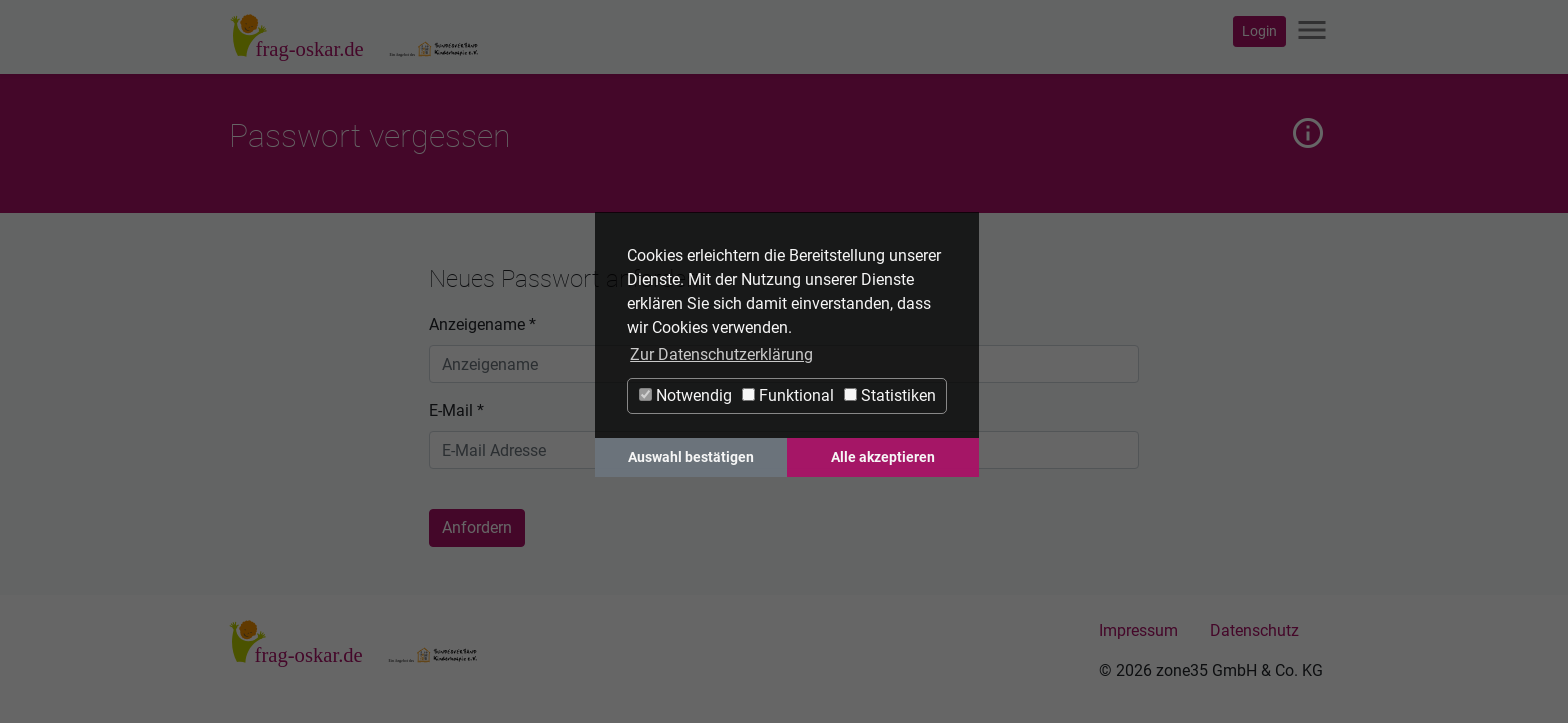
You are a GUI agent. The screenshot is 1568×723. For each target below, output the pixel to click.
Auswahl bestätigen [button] (691, 457)
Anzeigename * (482, 324)
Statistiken (890, 395)
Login (1259, 31)
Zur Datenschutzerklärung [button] (721, 354)
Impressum (1138, 630)
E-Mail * (456, 410)
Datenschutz (1254, 630)
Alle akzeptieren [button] (883, 457)
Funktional (788, 395)
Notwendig (685, 395)
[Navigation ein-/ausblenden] (1312, 31)
